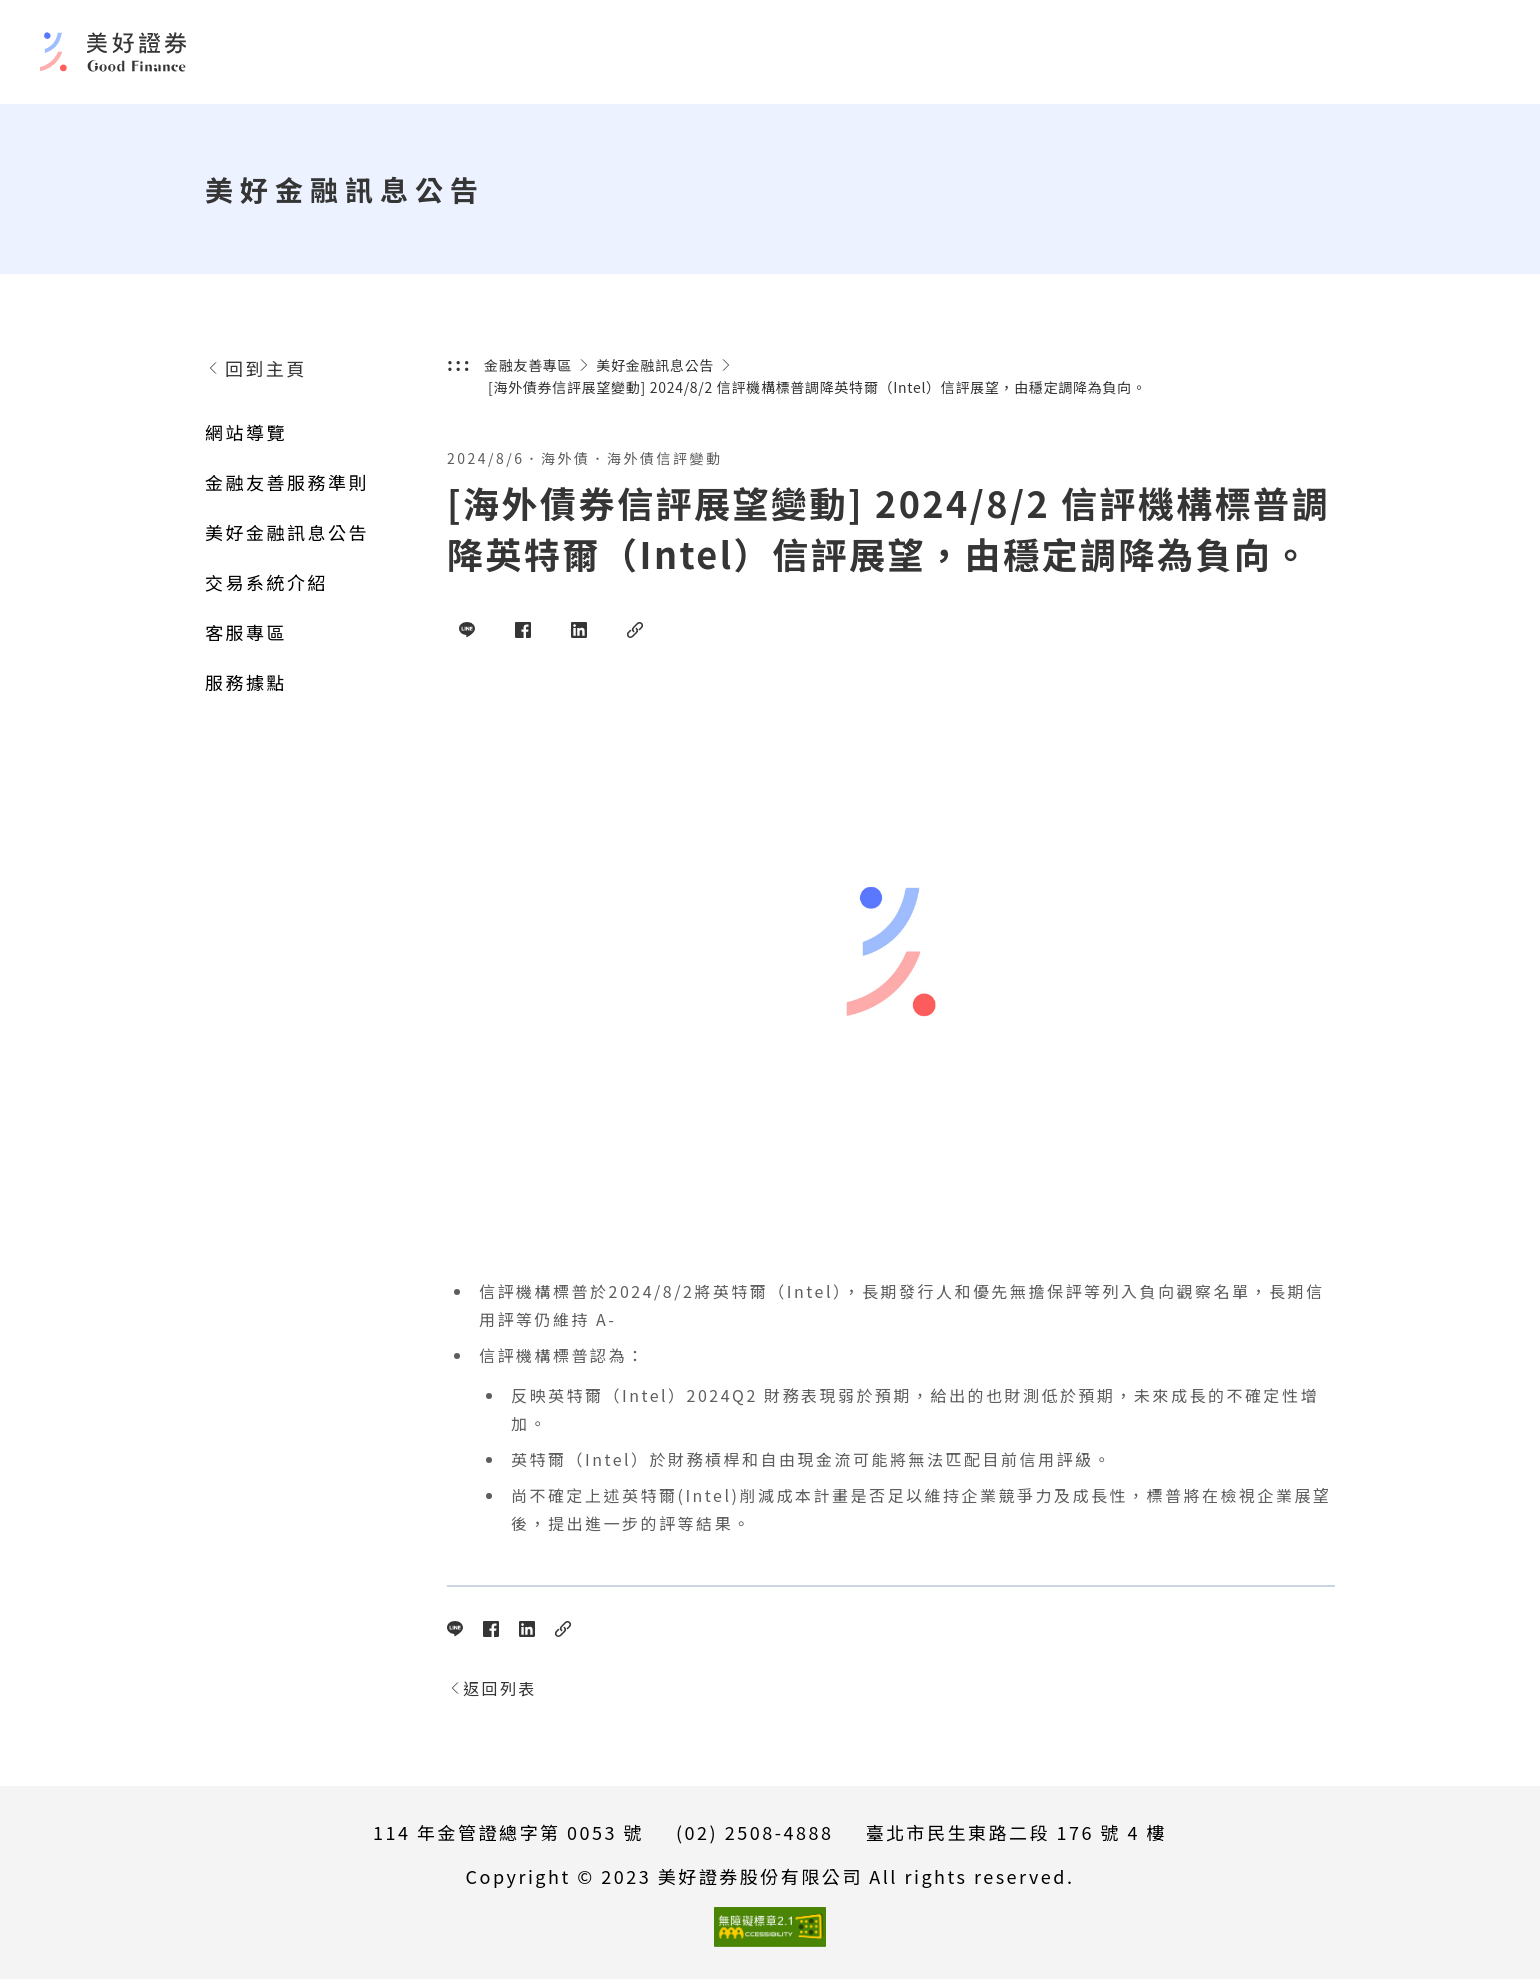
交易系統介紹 (266, 582)
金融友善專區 (528, 365)
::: (459, 365)
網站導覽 (246, 432)
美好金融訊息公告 (287, 532)
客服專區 (246, 632)
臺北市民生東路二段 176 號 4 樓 (1016, 1832)
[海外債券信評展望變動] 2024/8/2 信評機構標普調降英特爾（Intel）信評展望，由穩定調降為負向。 (817, 387)
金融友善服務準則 (287, 482)
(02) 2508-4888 (754, 1832)
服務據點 (246, 682)
